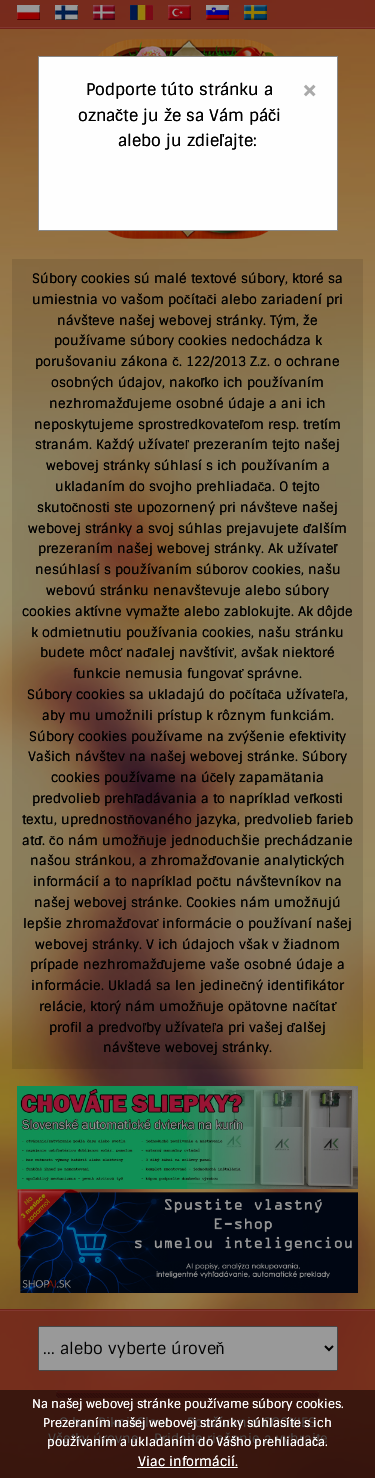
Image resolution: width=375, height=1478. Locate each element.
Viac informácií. (188, 1461)
